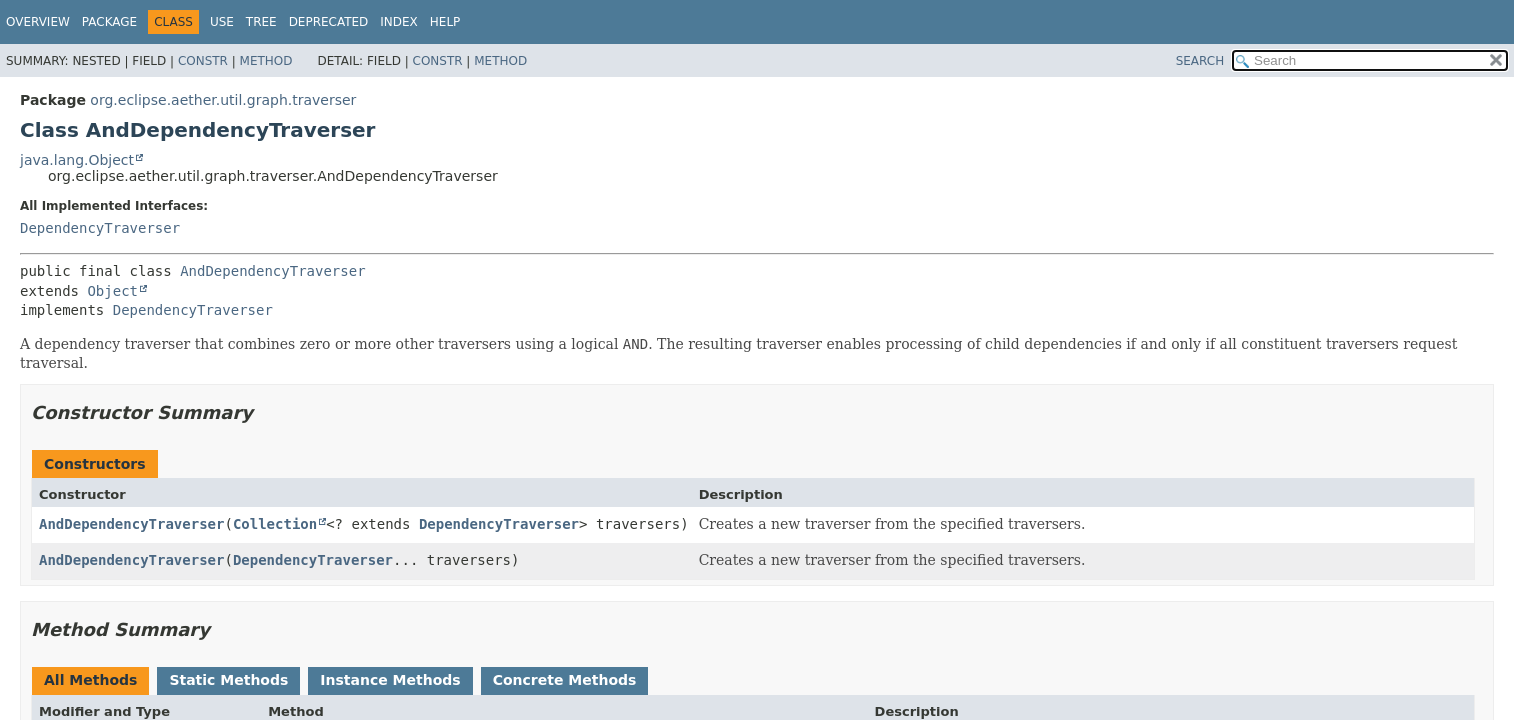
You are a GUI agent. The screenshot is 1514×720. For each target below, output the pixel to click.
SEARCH (1200, 61)
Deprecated (329, 22)
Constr (203, 61)
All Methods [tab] (90, 680)
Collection (275, 524)
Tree (261, 22)
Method (266, 61)
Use (222, 22)
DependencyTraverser (100, 228)
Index (399, 22)
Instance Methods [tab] (390, 680)
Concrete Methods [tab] (565, 680)
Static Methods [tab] (228, 680)
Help (445, 22)
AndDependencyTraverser (272, 271)
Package (109, 22)
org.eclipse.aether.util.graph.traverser (223, 100)
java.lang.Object (77, 160)
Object (112, 291)
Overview (38, 22)
